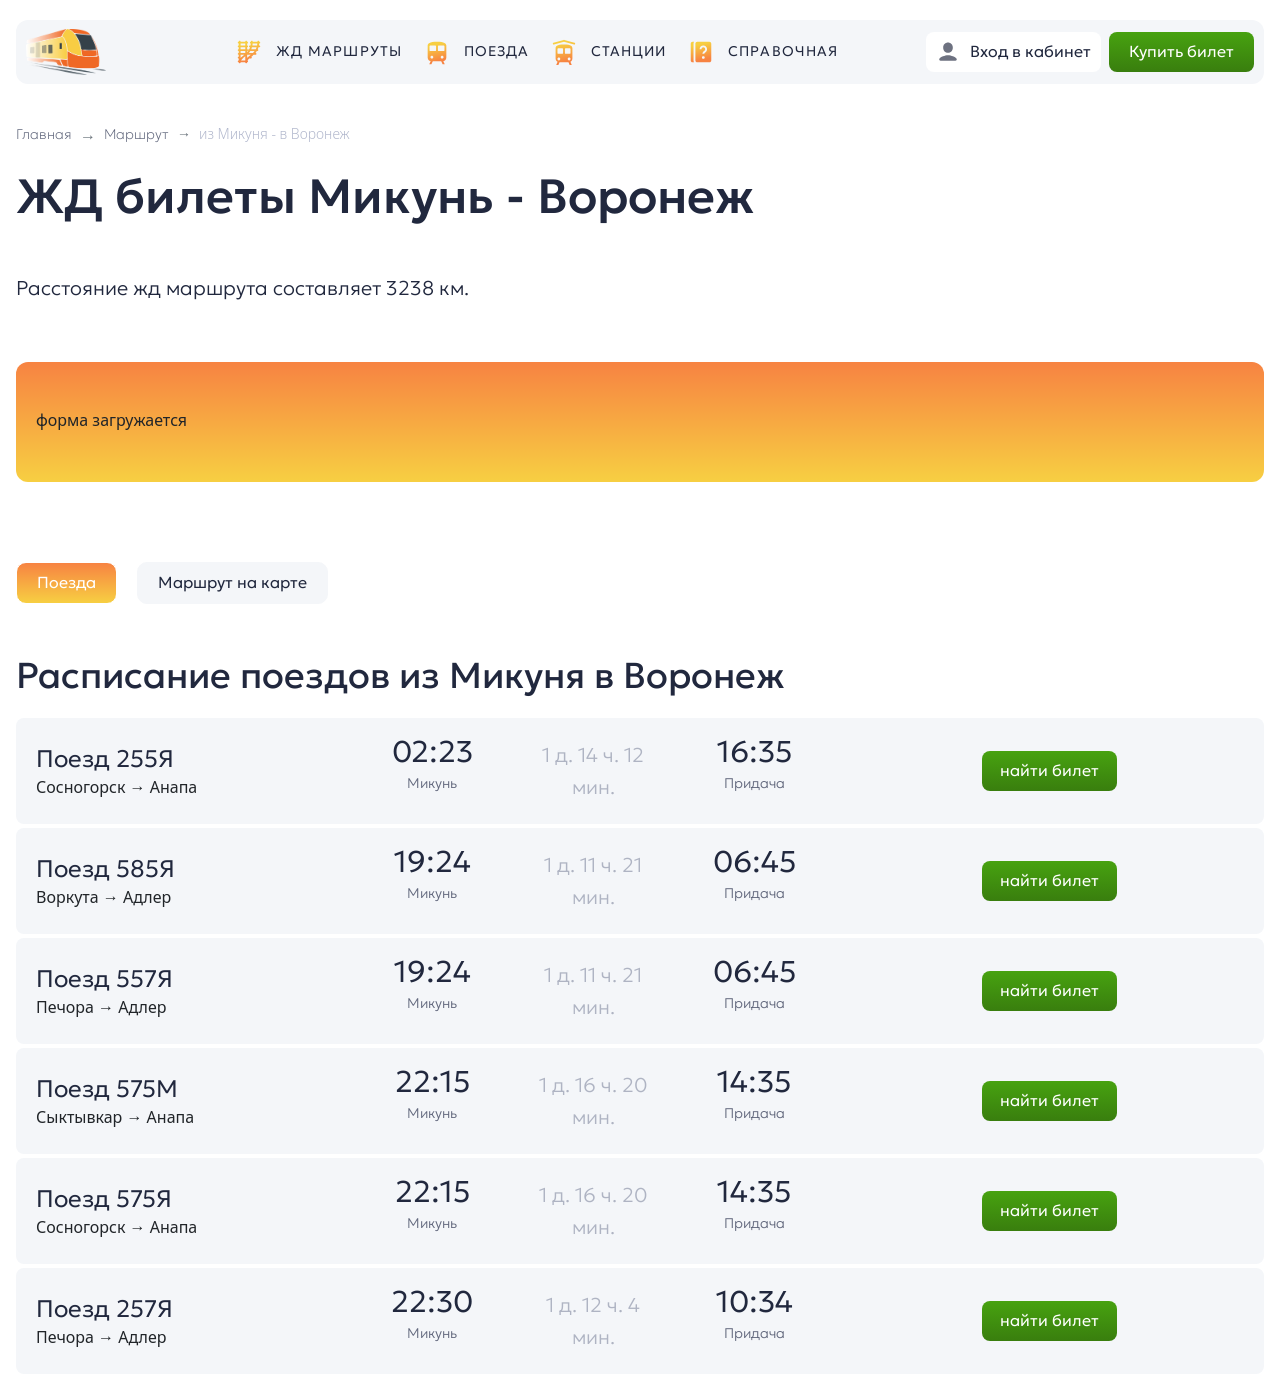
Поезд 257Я (104, 1309)
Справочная (783, 51)
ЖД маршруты (339, 51)
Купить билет (1181, 51)
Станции (629, 51)
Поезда (497, 51)
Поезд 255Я (105, 759)
